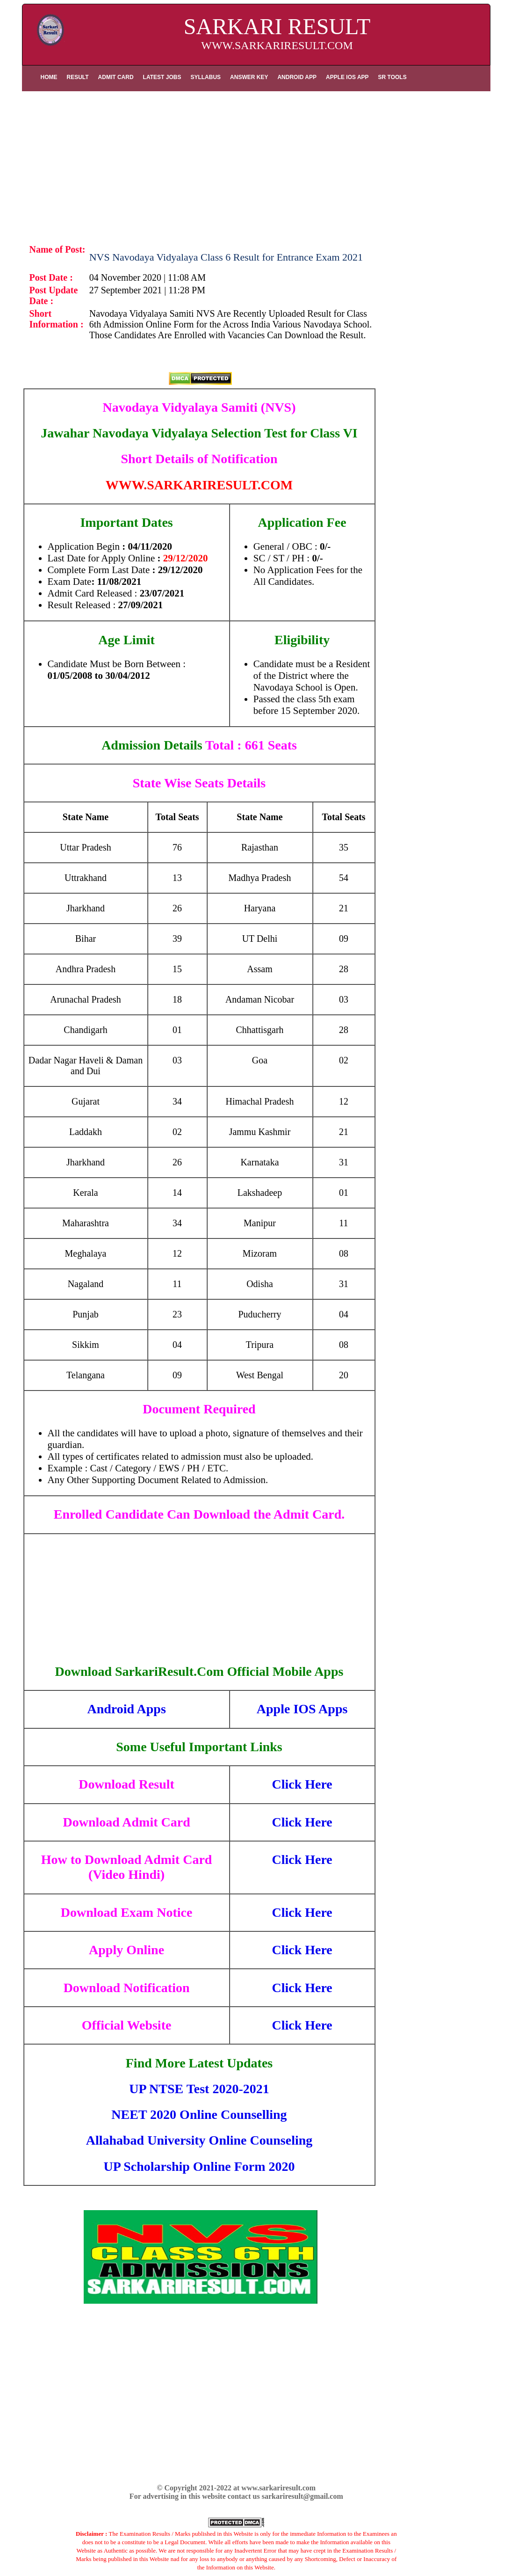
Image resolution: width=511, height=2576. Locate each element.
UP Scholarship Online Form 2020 (199, 2166)
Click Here (302, 1784)
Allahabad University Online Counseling (199, 2140)
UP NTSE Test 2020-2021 (199, 2088)
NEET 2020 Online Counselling (199, 2114)
